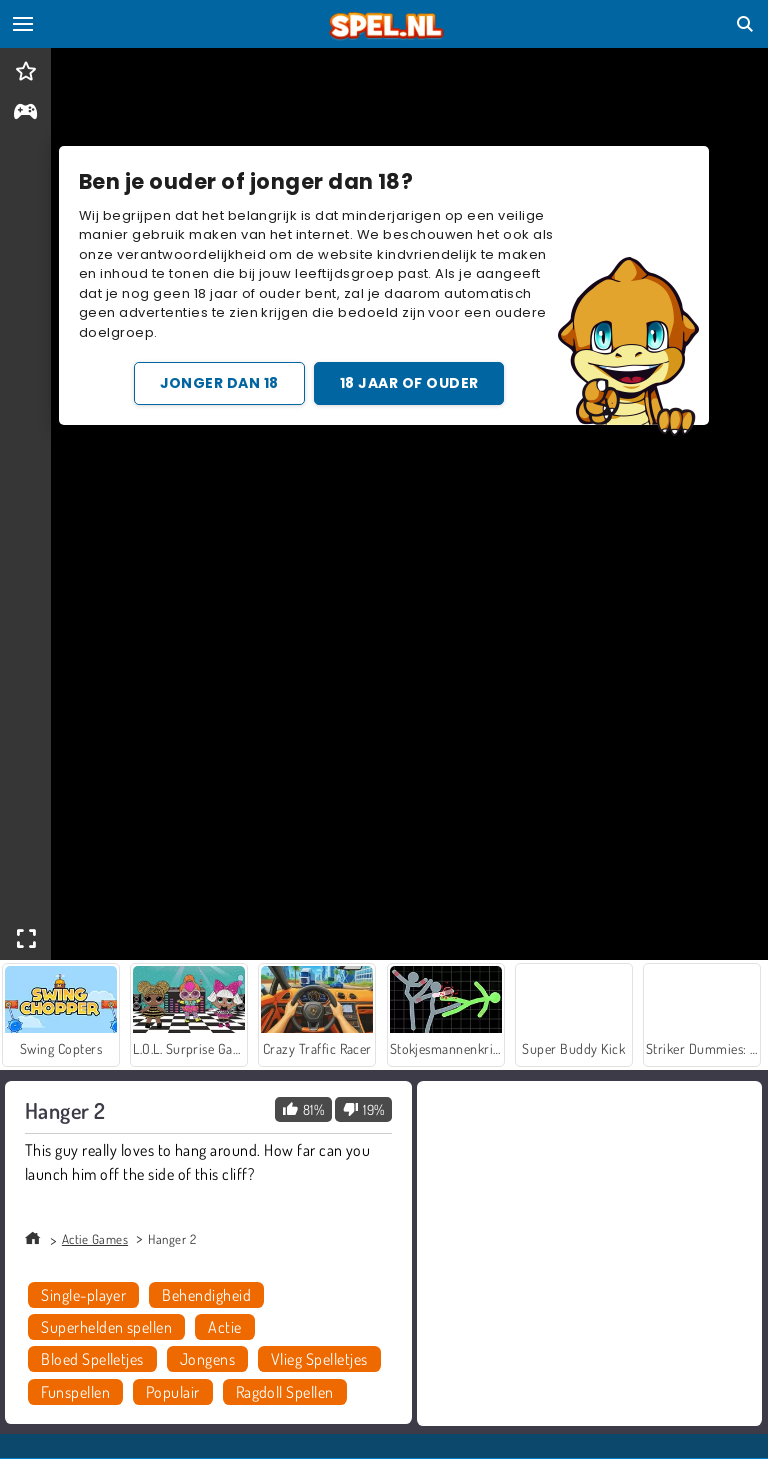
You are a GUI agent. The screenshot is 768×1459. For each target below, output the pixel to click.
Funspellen (75, 1392)
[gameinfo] (25, 113)
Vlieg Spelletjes (319, 1359)
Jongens (207, 1359)
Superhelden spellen (106, 1327)
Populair (173, 1392)
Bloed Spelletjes (92, 1359)
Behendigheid (206, 1295)
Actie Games (95, 1239)
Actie (224, 1327)
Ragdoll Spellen (285, 1392)
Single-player (83, 1295)
